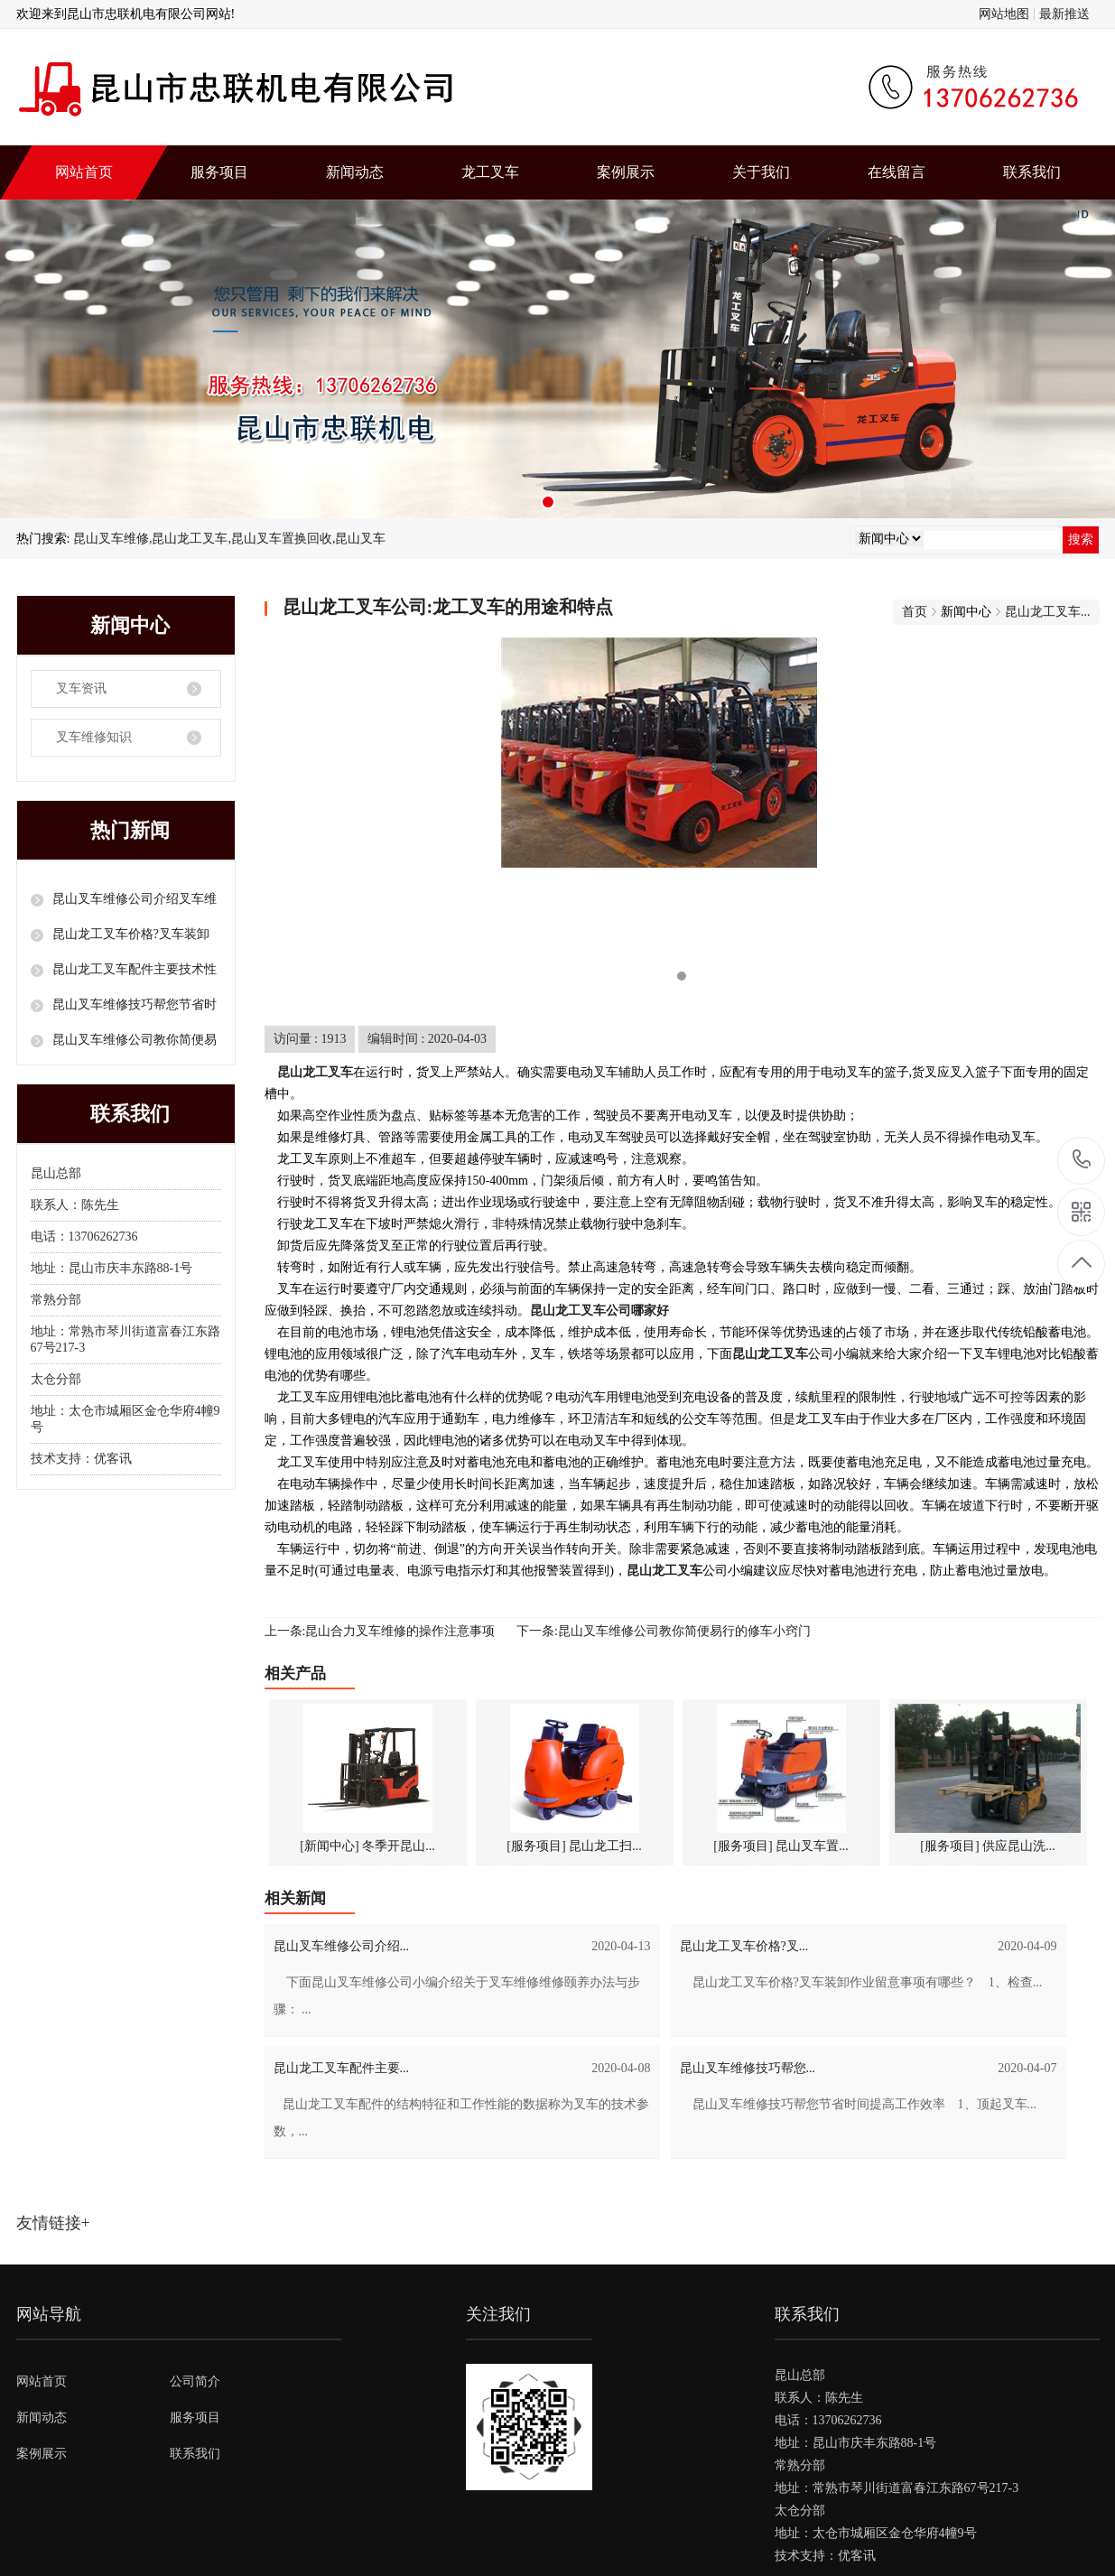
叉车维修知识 (94, 737)
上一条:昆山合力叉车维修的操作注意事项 (380, 1631)
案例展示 (626, 172)
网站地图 (1004, 14)
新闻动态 (355, 172)
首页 (914, 611)
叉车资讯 (81, 688)
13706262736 (1082, 1160)
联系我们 (1032, 172)
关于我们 (761, 172)
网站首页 (84, 172)
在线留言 (896, 172)
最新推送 (1064, 14)
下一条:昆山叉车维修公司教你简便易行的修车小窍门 (663, 1631)
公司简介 (195, 2381)
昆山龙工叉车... (1048, 611)
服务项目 (219, 172)
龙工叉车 (490, 172)
